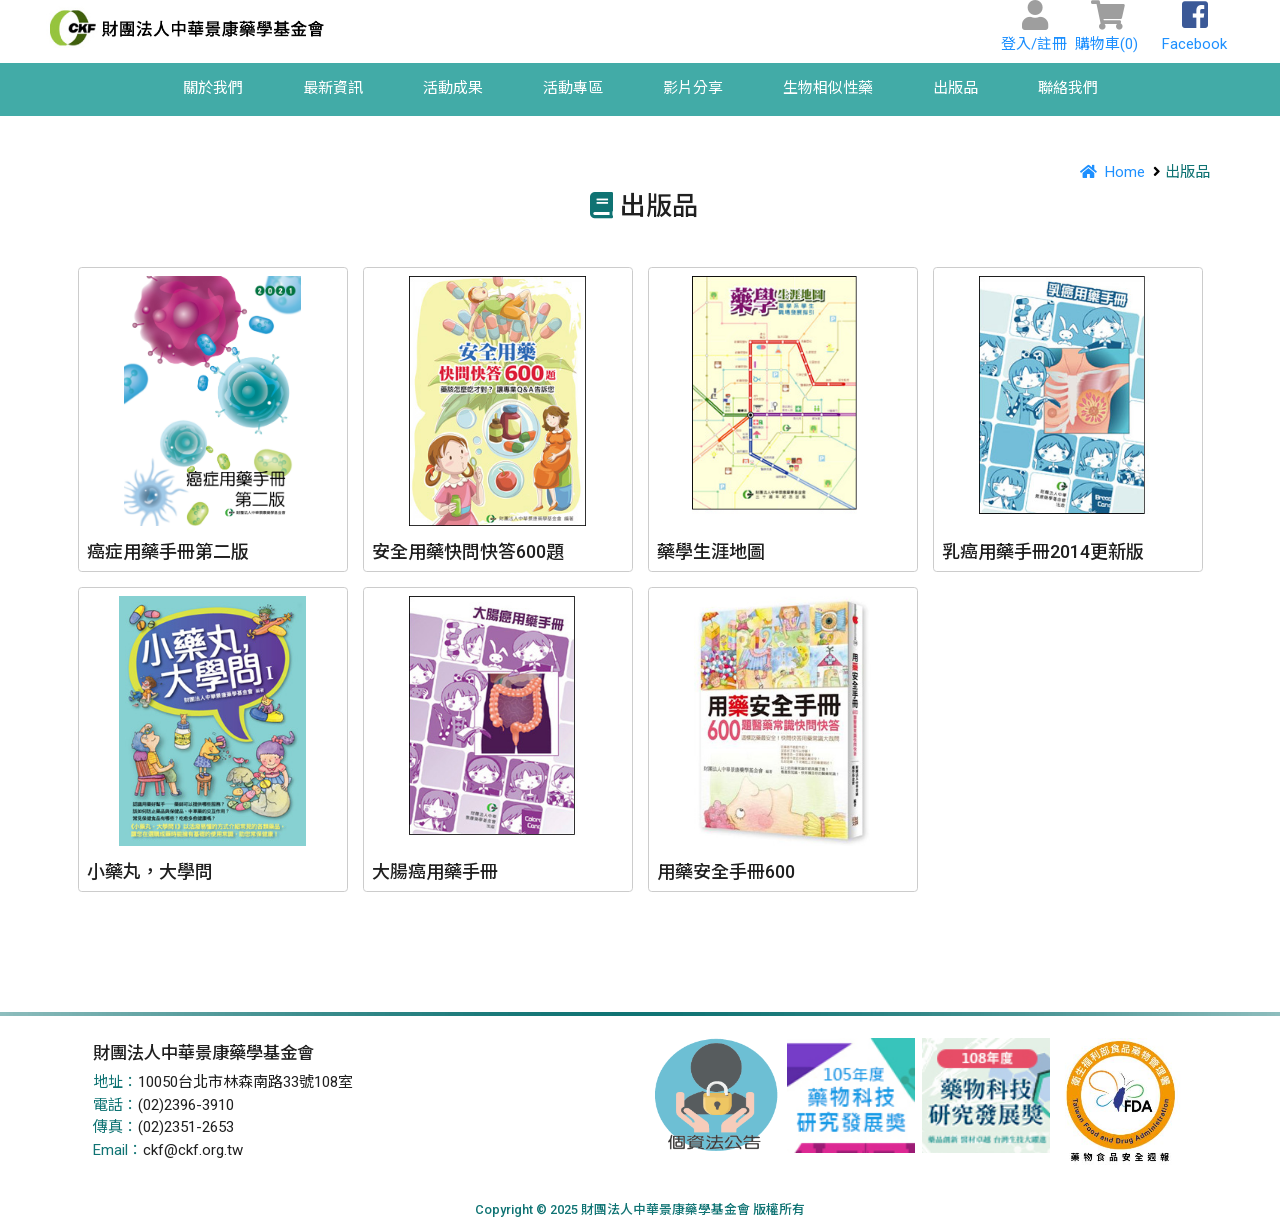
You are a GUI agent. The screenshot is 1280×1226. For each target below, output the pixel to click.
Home (1109, 172)
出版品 (955, 88)
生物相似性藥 (828, 88)
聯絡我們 (1068, 88)
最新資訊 (333, 88)
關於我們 (213, 88)
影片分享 (693, 88)
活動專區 (573, 88)
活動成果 (453, 88)
